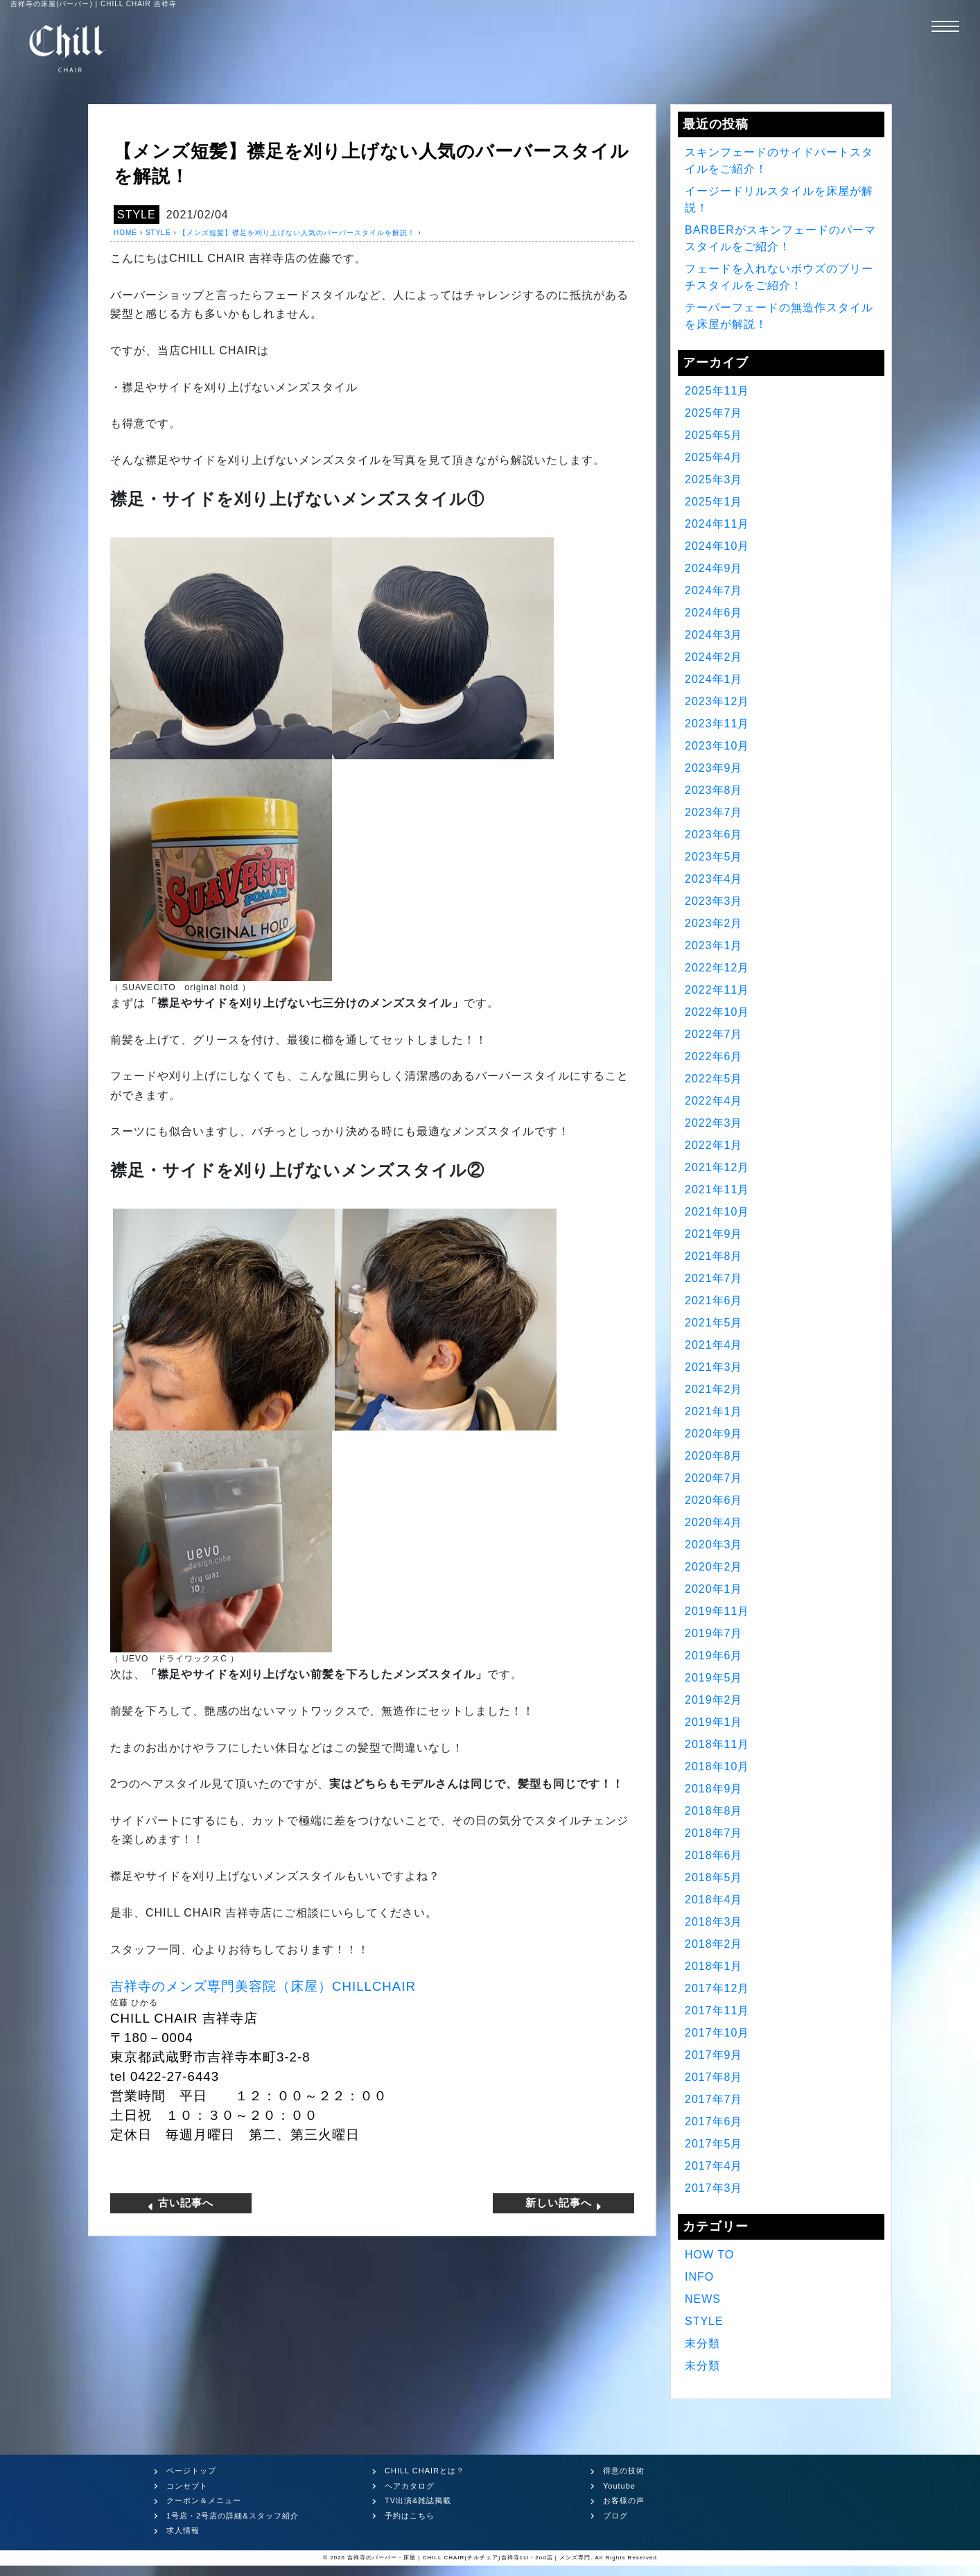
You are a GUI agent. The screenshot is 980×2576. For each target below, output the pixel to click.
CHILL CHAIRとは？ (424, 2470)
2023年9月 (714, 768)
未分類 (702, 2343)
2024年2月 (714, 657)
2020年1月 (714, 1589)
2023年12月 (717, 701)
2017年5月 (714, 2144)
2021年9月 (714, 1234)
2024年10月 (717, 546)
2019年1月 (714, 1722)
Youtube (619, 2486)
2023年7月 (714, 812)
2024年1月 (714, 679)
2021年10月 (717, 1212)
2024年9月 (714, 568)
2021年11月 (717, 1189)
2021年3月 (714, 1367)
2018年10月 (717, 1766)
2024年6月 (714, 613)
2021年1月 (714, 1411)
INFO (699, 2277)
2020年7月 (714, 1478)
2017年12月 (717, 1988)
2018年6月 (714, 1855)
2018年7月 (714, 1833)
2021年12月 (717, 1167)
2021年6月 (714, 1300)
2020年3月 (714, 1544)
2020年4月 (714, 1522)
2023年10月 (717, 746)
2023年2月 (714, 923)
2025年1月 (714, 502)
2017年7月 (714, 2099)
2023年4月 (714, 879)
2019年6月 (714, 1655)
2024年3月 (714, 635)
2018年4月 (714, 1899)
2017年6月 (714, 2121)
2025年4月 (714, 457)
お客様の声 (624, 2500)
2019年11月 (717, 1611)
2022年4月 (714, 1101)
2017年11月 (717, 2010)
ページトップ (191, 2470)
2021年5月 (714, 1323)
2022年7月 (714, 1034)
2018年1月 (714, 1966)
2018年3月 (714, 1922)
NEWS (703, 2299)
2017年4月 (714, 2166)
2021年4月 (714, 1345)
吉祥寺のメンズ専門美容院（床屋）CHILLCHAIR (263, 1986)
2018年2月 (714, 1944)
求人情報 (183, 2530)
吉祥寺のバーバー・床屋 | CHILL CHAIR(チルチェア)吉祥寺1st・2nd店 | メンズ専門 (468, 2558)
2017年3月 (714, 2188)
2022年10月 (717, 1012)
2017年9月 (714, 2055)
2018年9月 (714, 1789)
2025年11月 (717, 391)
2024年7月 (714, 590)
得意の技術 (624, 2470)
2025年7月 (714, 413)
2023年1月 (714, 945)
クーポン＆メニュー (203, 2500)
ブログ (615, 2516)
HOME (125, 232)
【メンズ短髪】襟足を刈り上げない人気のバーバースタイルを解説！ (297, 232)
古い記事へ (179, 2203)
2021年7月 (714, 1278)
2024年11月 (717, 524)
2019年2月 (714, 1700)
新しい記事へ (565, 2203)
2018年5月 (714, 1877)
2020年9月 (714, 1434)
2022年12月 (717, 968)
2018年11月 (717, 1744)
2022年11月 (717, 990)
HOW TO (709, 2255)
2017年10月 (717, 2033)
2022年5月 (714, 1078)
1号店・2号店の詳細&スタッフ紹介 (232, 2516)
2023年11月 (717, 723)
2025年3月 (714, 479)
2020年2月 (714, 1567)
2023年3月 (714, 901)
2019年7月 (714, 1633)
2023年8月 (714, 790)
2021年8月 (714, 1256)
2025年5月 (714, 435)
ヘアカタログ (410, 2486)
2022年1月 (714, 1145)
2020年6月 (714, 1500)
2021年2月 (714, 1389)
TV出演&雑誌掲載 (418, 2500)
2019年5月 (714, 1678)
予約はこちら (410, 2516)
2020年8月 (714, 1456)
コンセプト (187, 2486)
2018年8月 (714, 1811)
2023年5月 (714, 857)
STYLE (136, 215)
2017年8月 (714, 2077)
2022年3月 (714, 1123)
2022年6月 (714, 1056)
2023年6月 (714, 834)
